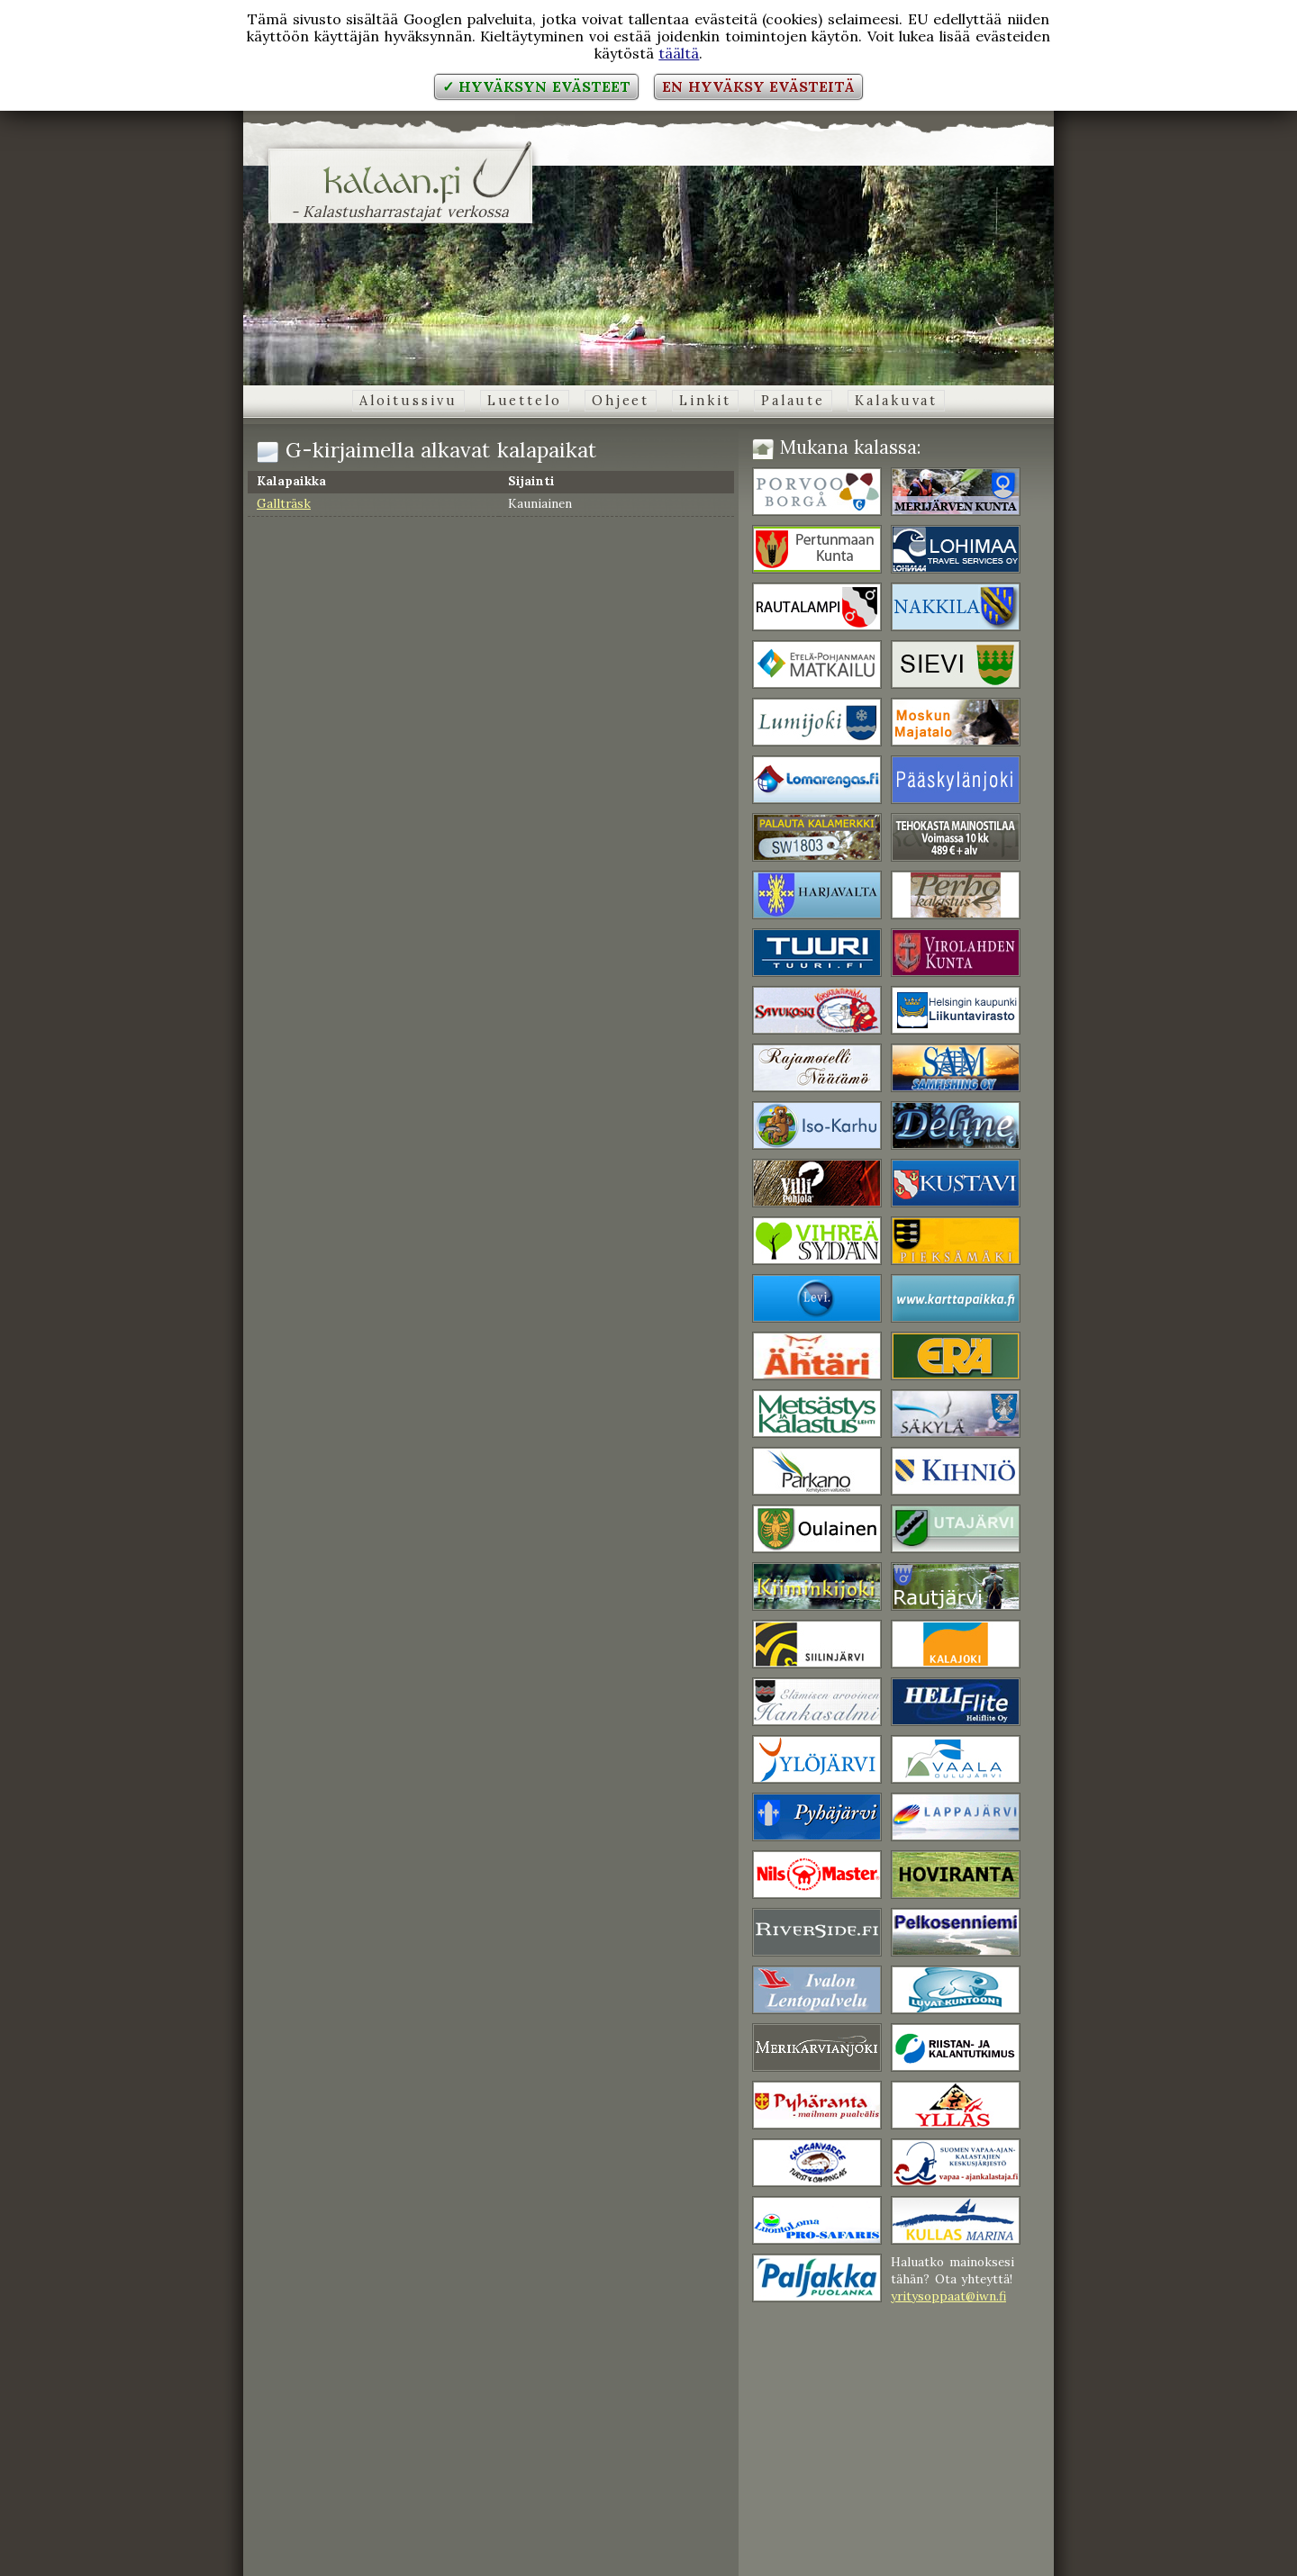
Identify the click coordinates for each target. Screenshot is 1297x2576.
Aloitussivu (408, 401)
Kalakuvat (896, 401)
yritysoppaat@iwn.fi (948, 2296)
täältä (678, 53)
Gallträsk (284, 503)
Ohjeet (620, 401)
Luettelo (524, 401)
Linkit (704, 401)
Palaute (793, 401)
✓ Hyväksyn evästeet (536, 86)
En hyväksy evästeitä (758, 86)
